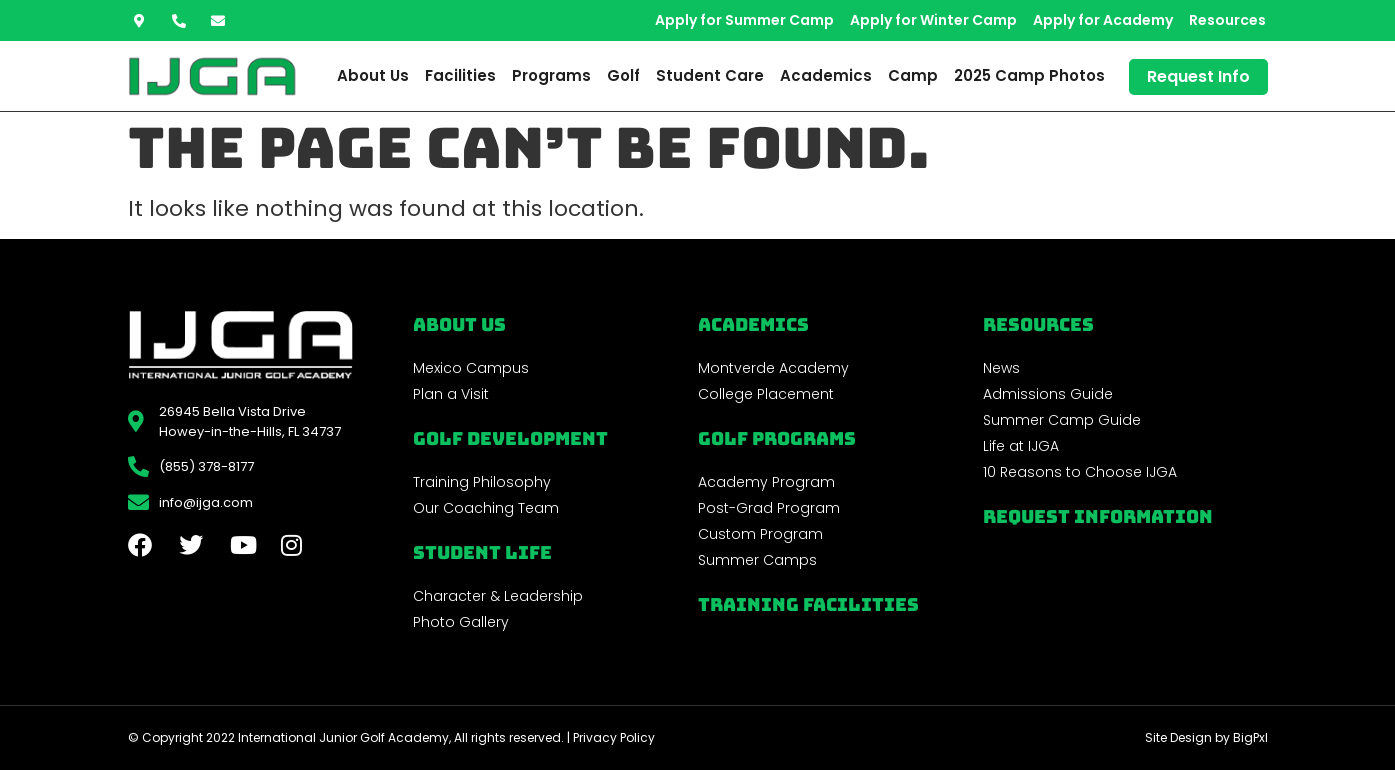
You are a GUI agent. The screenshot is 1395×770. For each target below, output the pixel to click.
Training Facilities (808, 604)
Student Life (482, 552)
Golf (623, 75)
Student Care (710, 75)
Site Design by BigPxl (1206, 737)
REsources (1038, 324)
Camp (913, 75)
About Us (373, 75)
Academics (826, 75)
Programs (551, 75)
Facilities (460, 75)
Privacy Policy (614, 737)
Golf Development (510, 438)
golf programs (777, 438)
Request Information (1098, 516)
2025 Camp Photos (1029, 75)
